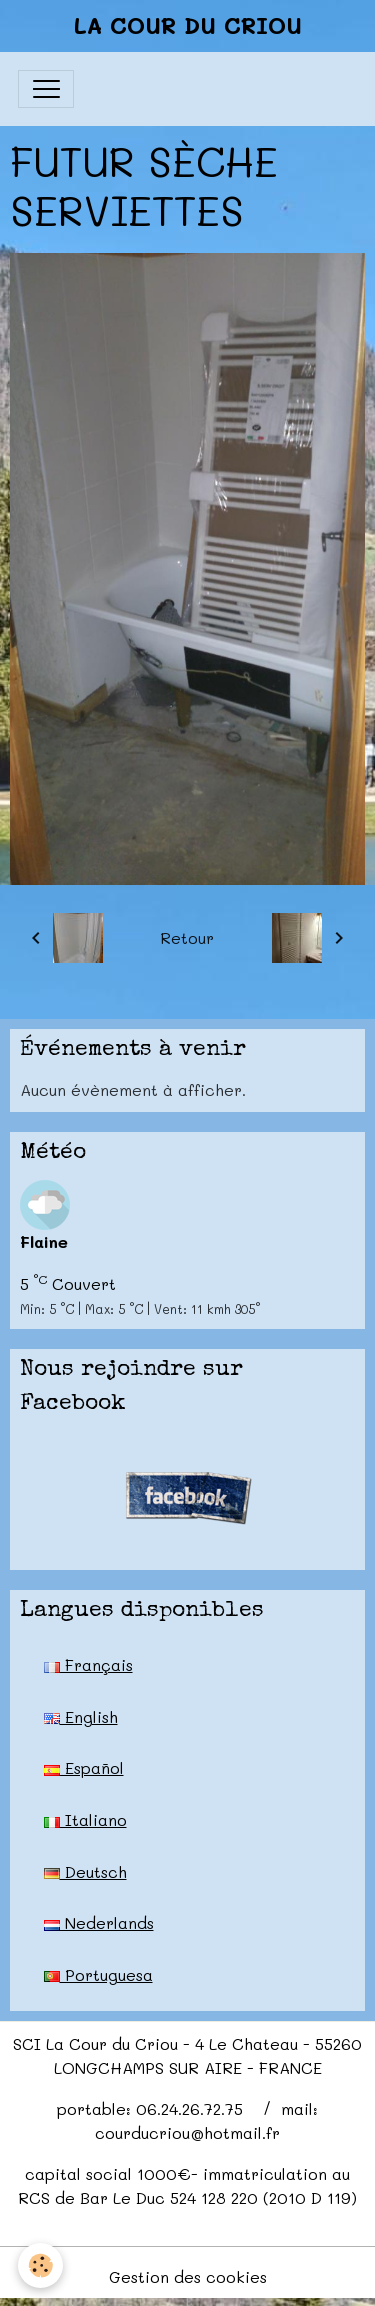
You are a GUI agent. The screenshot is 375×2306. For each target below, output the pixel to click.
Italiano (85, 1819)
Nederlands (99, 1922)
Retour (187, 937)
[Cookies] (40, 2265)
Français (88, 1664)
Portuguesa (98, 1974)
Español (84, 1767)
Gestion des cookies (188, 2276)
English (81, 1716)
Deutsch (85, 1871)
